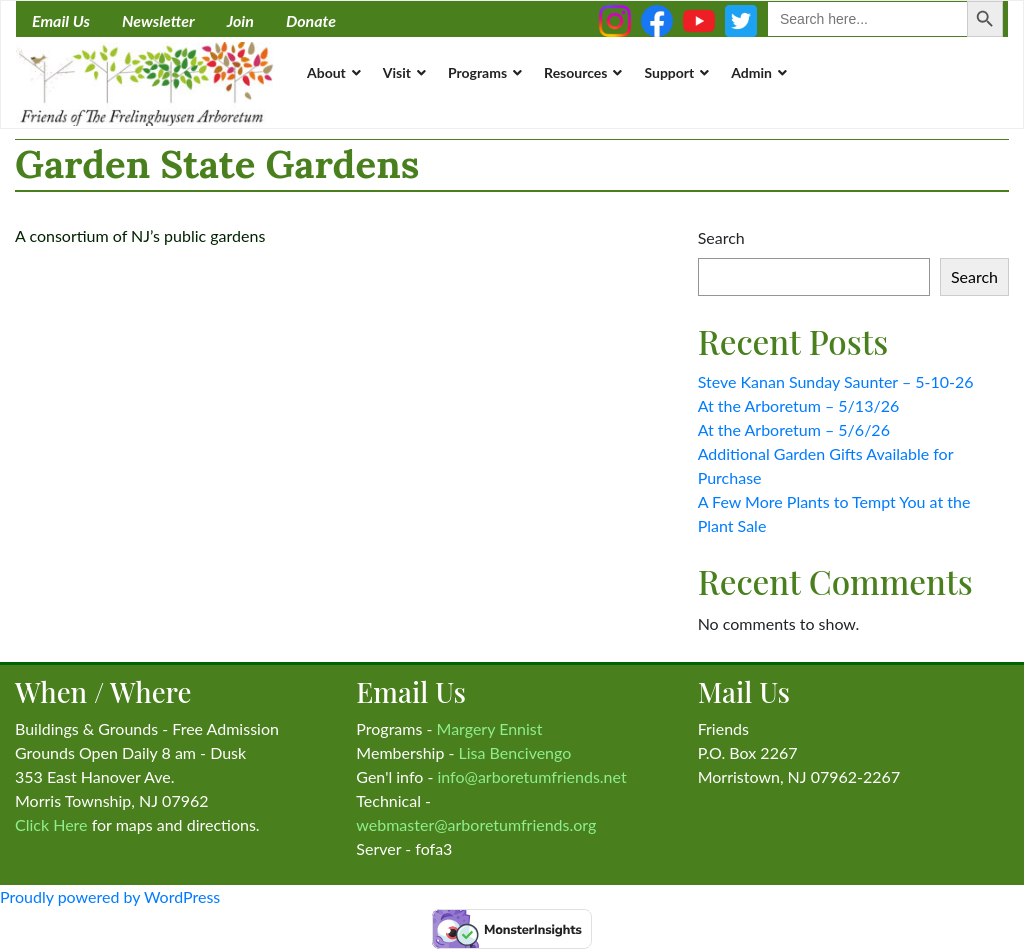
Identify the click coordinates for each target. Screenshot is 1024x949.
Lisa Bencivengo (515, 752)
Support (669, 72)
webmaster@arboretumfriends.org (476, 824)
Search (721, 237)
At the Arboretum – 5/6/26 (794, 429)
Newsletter (158, 20)
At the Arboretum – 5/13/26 (799, 405)
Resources (575, 72)
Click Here (51, 824)
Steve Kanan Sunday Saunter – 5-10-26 (836, 381)
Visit (397, 72)
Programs (477, 72)
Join (240, 20)
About (326, 72)
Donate (311, 20)
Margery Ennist (490, 728)
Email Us (61, 20)
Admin (751, 72)
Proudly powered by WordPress (110, 896)
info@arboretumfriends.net (531, 776)
